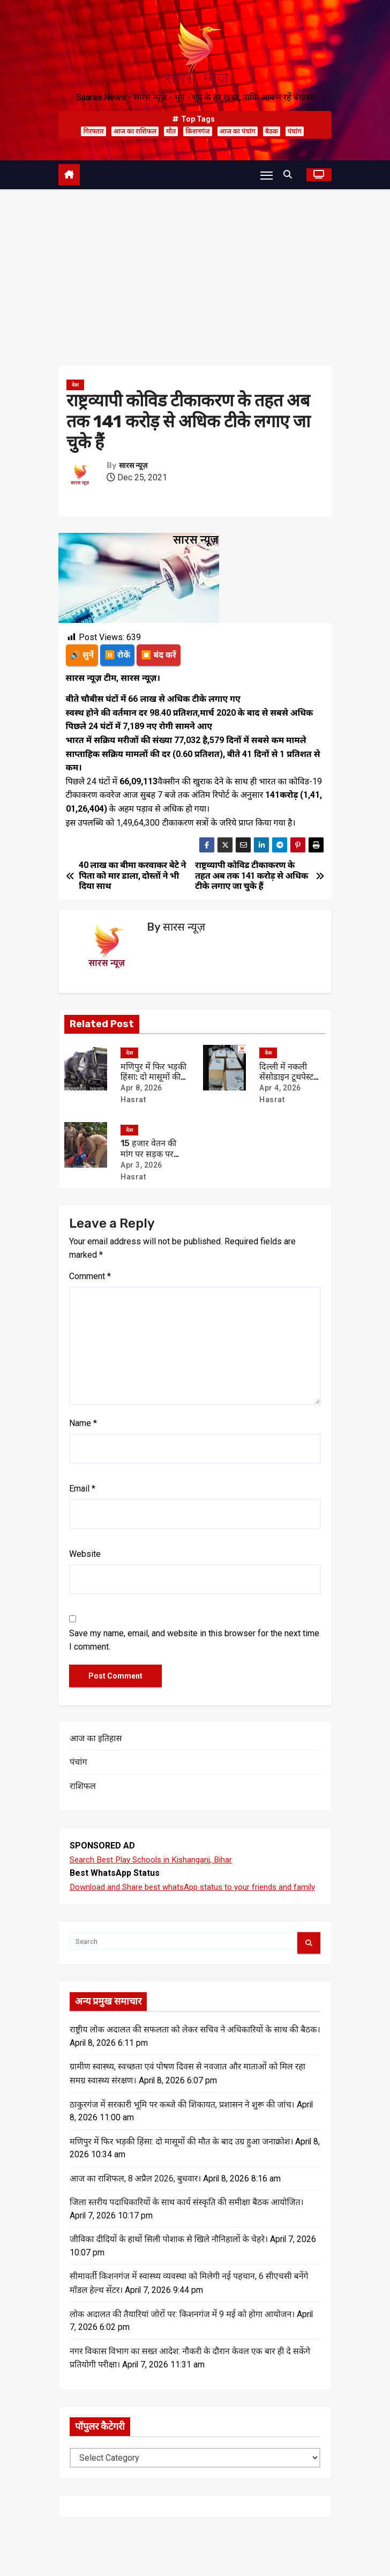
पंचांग (295, 131)
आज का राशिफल (135, 131)
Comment (90, 1277)
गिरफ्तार (93, 131)
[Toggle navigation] (266, 175)
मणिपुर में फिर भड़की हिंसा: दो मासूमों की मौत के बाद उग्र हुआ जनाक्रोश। (181, 2157)
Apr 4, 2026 (280, 1088)
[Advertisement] (195, 270)
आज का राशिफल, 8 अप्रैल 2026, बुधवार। (135, 2194)
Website (85, 1554)
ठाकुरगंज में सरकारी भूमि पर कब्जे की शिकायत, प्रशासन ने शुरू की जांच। (182, 2119)
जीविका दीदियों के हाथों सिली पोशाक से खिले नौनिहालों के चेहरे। (169, 2256)
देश (75, 385)
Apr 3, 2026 (141, 1165)
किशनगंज (197, 131)
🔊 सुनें (82, 655)
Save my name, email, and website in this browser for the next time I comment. (194, 1641)
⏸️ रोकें (118, 655)
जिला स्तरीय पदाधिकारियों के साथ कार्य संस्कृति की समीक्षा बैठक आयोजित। (187, 2219)
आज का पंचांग (238, 131)
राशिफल (83, 1786)
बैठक (271, 131)
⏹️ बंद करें (160, 655)
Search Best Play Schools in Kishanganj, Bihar (155, 1860)
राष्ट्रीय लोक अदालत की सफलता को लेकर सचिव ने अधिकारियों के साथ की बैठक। (195, 2044)
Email (82, 1489)
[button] (290, 174)
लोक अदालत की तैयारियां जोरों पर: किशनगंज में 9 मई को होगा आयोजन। (182, 2331)
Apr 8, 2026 (141, 1088)
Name (83, 1424)
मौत (171, 131)
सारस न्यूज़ (133, 466)
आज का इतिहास (96, 1739)
